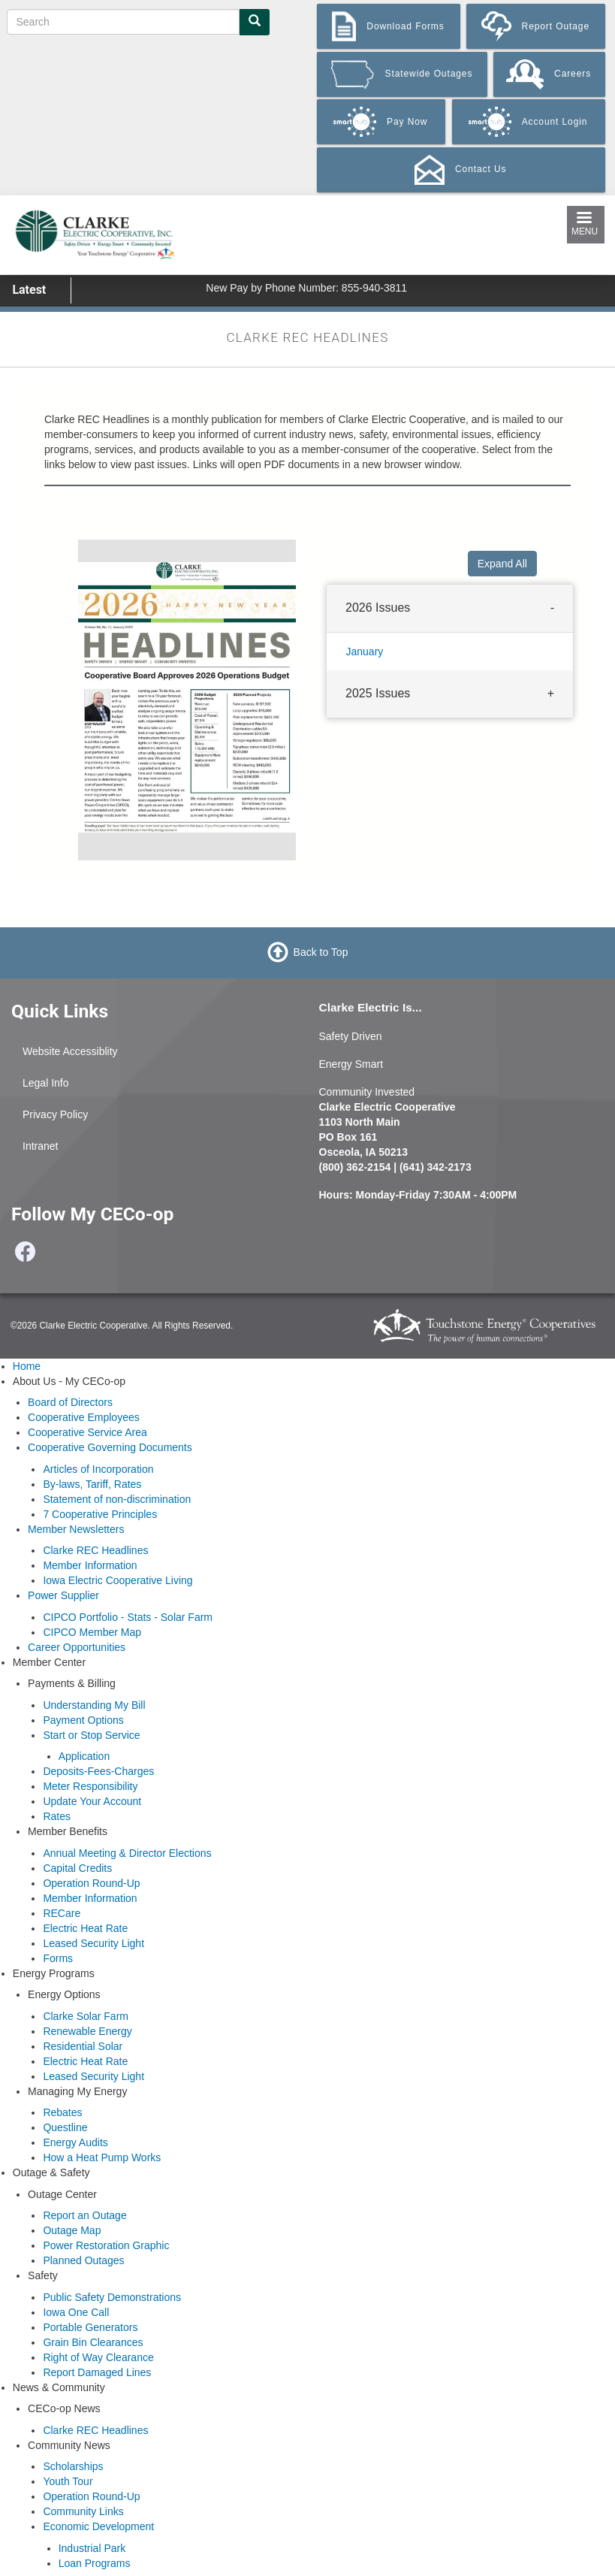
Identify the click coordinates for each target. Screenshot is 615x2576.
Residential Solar (82, 2046)
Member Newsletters (76, 1529)
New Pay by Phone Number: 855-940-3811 (306, 288)
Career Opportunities (76, 1647)
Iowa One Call (76, 2312)
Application (84, 1756)
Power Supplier (63, 1595)
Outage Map (72, 2230)
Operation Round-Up (91, 1883)
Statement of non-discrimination (117, 1499)
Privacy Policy (55, 1114)
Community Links (83, 2511)
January (365, 651)
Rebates (62, 2112)
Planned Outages (83, 2260)
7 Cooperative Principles (100, 1514)
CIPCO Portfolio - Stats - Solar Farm (128, 1617)
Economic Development (98, 2526)
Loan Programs (95, 2563)
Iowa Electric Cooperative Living (117, 1580)
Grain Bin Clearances (93, 2342)
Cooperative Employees (84, 1417)
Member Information (90, 1565)
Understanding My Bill (94, 1705)
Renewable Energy (87, 2031)
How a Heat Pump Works (102, 2157)
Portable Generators (90, 2327)
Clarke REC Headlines (95, 1550)
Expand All (502, 564)
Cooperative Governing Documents (110, 1447)
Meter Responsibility (90, 1786)
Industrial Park (92, 2548)
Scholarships (73, 2466)
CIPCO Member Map (92, 1632)
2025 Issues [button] (377, 692)
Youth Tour (67, 2481)
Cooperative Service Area (87, 1432)
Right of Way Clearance (98, 2357)
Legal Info (46, 1083)
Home (27, 1366)
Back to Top (321, 952)
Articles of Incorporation (98, 1469)
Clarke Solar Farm (85, 2016)
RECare (61, 1913)
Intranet (40, 1146)
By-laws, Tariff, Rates (92, 1484)
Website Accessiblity (70, 1051)
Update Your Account (92, 1801)
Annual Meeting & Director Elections (127, 1853)
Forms (58, 1958)
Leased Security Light (93, 1943)
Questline (65, 2127)
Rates (57, 1816)
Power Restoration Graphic (106, 2245)
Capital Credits (77, 1868)
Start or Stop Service (91, 1735)
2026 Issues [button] (377, 607)
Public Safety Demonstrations (112, 2297)
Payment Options (83, 1720)
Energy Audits (75, 2142)
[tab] (450, 609)
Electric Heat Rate (85, 1928)
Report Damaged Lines (97, 2372)
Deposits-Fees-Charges (98, 1771)
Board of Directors (70, 1402)
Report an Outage (84, 2215)
